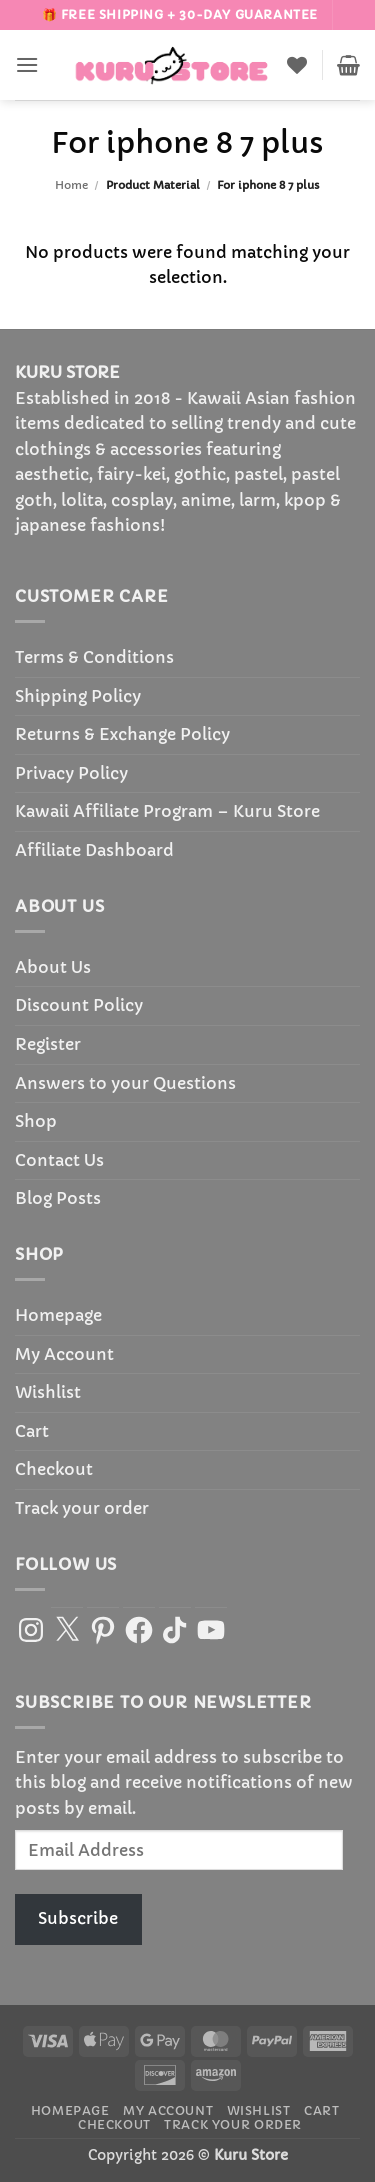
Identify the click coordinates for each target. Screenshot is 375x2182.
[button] (27, 64)
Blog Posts (58, 1198)
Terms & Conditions (94, 657)
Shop (36, 1121)
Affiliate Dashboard (94, 850)
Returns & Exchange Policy (122, 734)
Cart (32, 1431)
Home (71, 185)
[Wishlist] (297, 65)
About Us (53, 967)
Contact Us (59, 1160)
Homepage (58, 1315)
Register (48, 1044)
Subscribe (78, 1918)
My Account (64, 1354)
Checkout (54, 1469)
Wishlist (48, 1392)
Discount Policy (79, 1005)
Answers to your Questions (125, 1083)
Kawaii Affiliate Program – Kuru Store (167, 811)
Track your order (82, 1508)
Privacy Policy (71, 773)
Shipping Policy (78, 696)
